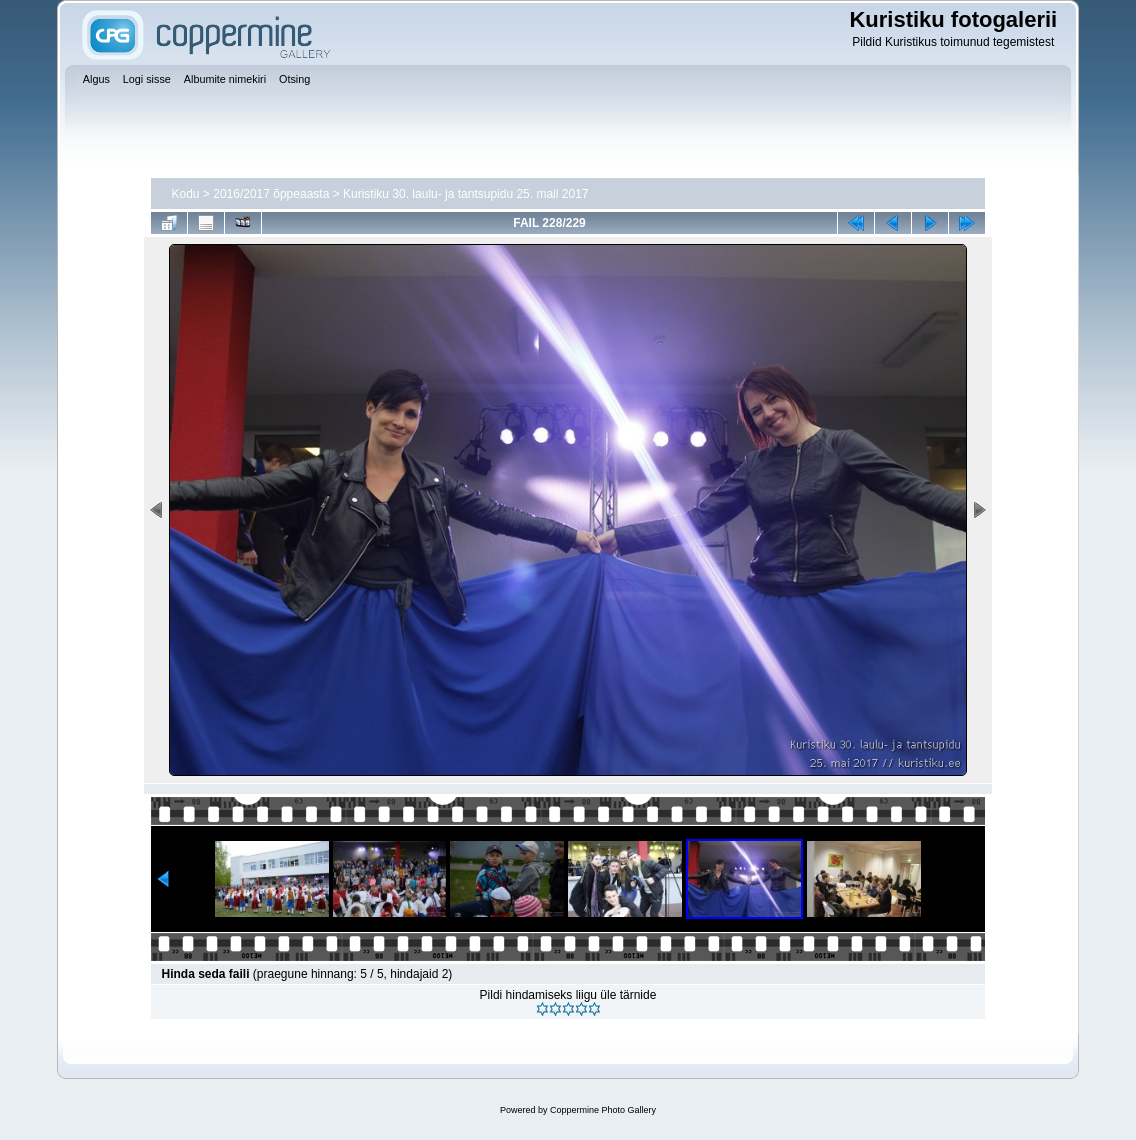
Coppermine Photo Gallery (603, 1110)
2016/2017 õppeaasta (271, 194)
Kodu (185, 194)
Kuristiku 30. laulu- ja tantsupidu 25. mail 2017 (465, 194)
